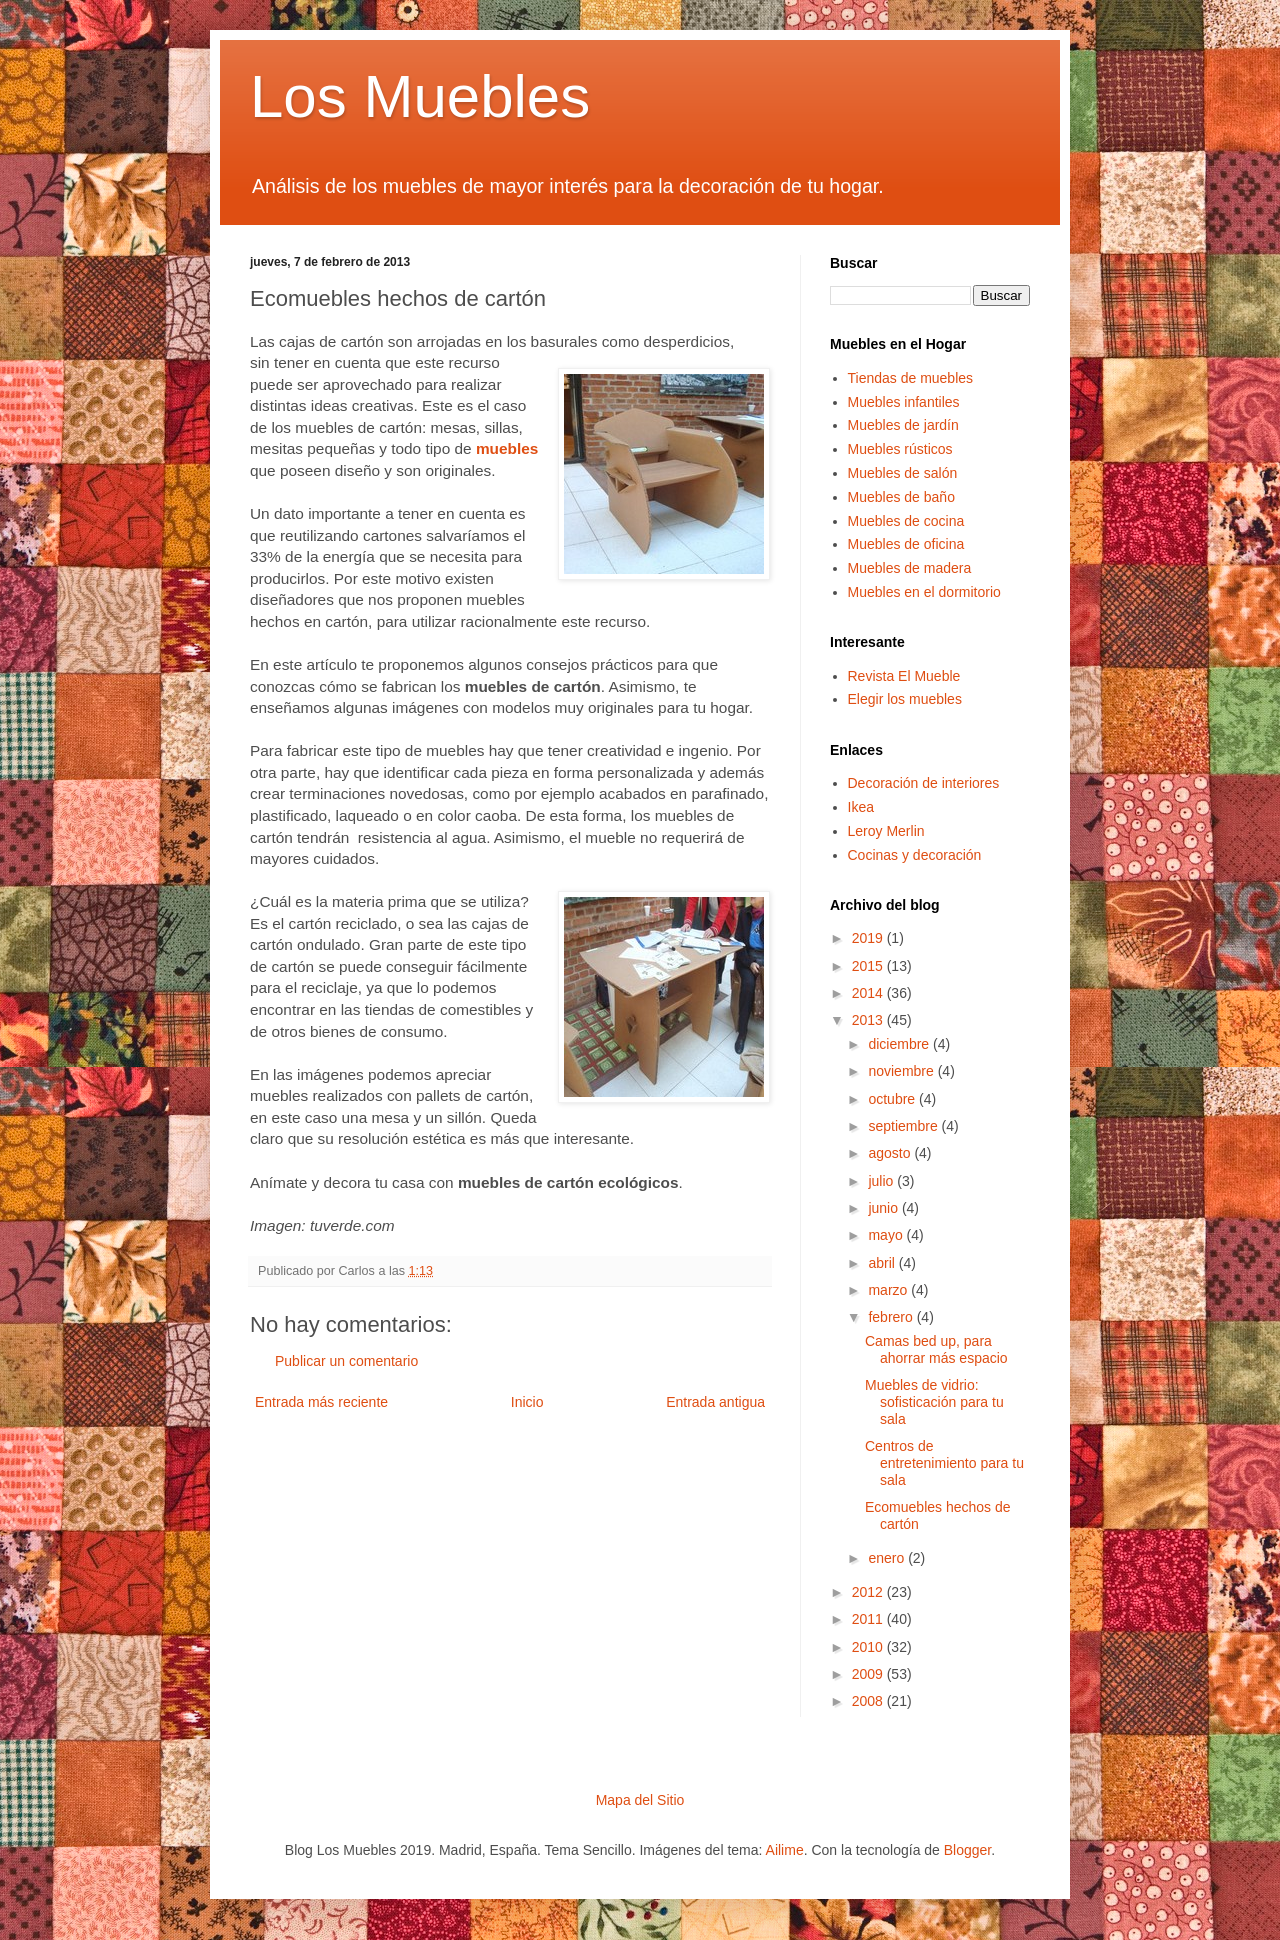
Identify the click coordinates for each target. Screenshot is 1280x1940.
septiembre (904, 1126)
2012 (869, 1592)
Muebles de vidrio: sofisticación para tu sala (934, 1402)
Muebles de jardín (903, 425)
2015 (869, 966)
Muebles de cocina (906, 521)
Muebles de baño (901, 497)
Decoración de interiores (924, 783)
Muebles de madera (910, 568)
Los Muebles (420, 96)
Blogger (967, 1850)
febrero (892, 1317)
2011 (869, 1619)
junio (884, 1208)
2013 (869, 1020)
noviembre (902, 1071)
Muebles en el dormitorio (924, 592)
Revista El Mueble (904, 676)
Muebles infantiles (904, 402)
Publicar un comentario (346, 1361)
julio (882, 1181)
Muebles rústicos (900, 449)
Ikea (861, 807)
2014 (869, 993)
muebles (507, 448)
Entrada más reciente (321, 1402)
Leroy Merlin (886, 831)
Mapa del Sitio (640, 1800)
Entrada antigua (715, 1402)
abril (883, 1263)
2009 (869, 1674)
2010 (869, 1647)
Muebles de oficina (906, 544)
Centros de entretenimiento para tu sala (944, 1463)
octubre (893, 1099)
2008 (869, 1701)
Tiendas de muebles (911, 378)
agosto (891, 1153)
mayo (887, 1235)
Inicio (527, 1402)
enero (888, 1558)
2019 (869, 938)
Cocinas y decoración (915, 855)
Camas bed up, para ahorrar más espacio (936, 1349)
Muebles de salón (903, 473)
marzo (889, 1290)
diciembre (900, 1044)
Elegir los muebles (905, 699)
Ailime (785, 1850)
